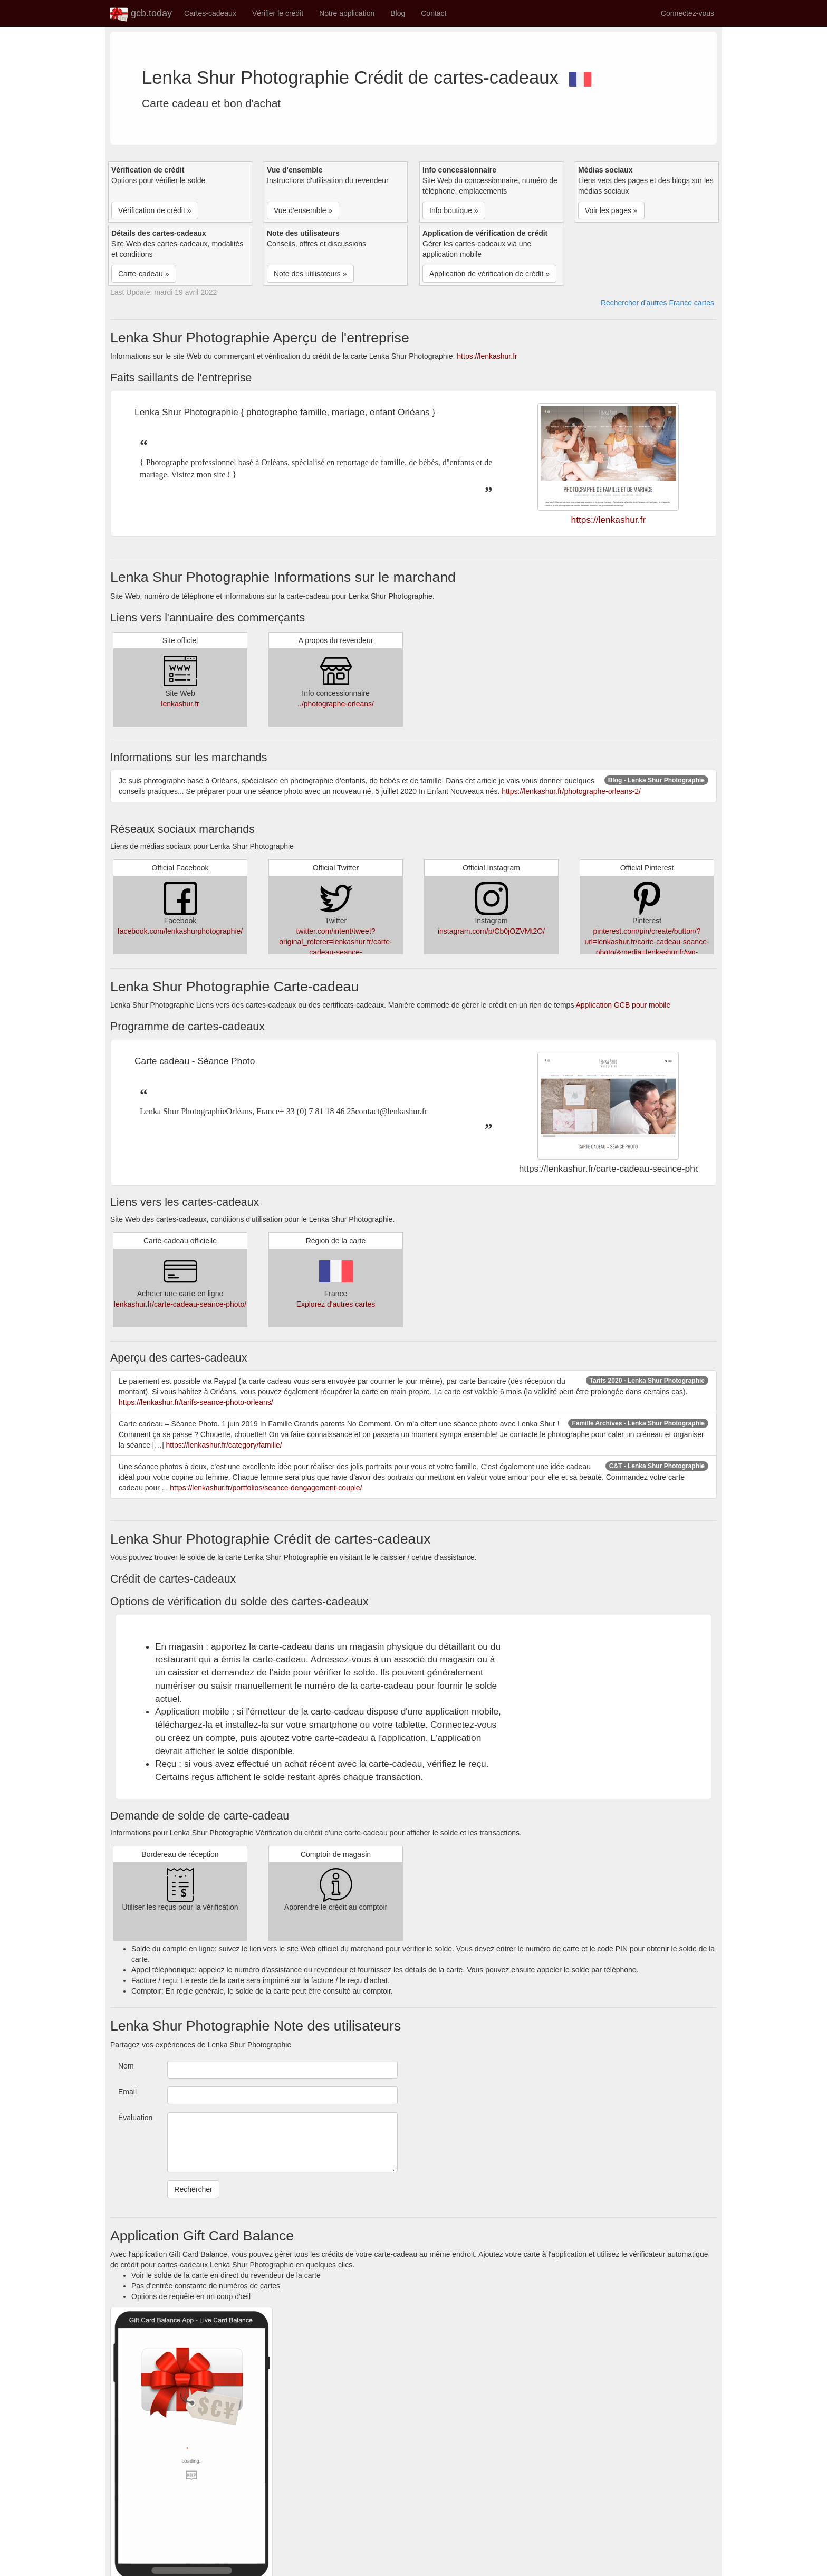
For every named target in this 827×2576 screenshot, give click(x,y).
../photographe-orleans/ (335, 704)
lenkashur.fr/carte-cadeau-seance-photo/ (180, 1304)
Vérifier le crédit (277, 13)
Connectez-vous (687, 13)
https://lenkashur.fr (487, 356)
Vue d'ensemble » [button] (303, 210)
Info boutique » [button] (453, 210)
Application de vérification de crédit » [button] (489, 274)
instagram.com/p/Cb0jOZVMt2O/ (491, 931)
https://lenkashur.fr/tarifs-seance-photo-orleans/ (196, 1402)
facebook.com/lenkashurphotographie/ (180, 931)
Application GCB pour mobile (623, 1005)
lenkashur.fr (180, 704)
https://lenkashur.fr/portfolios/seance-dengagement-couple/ (266, 1487)
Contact (433, 13)
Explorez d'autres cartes (336, 1304)
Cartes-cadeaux (210, 13)
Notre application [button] (346, 13)
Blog (397, 13)
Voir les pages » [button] (611, 210)
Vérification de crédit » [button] (154, 210)
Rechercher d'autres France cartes (657, 303)
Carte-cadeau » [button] (143, 274)
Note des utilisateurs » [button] (310, 274)
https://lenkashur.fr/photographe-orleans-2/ (571, 791)
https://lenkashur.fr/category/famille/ (224, 1445)
